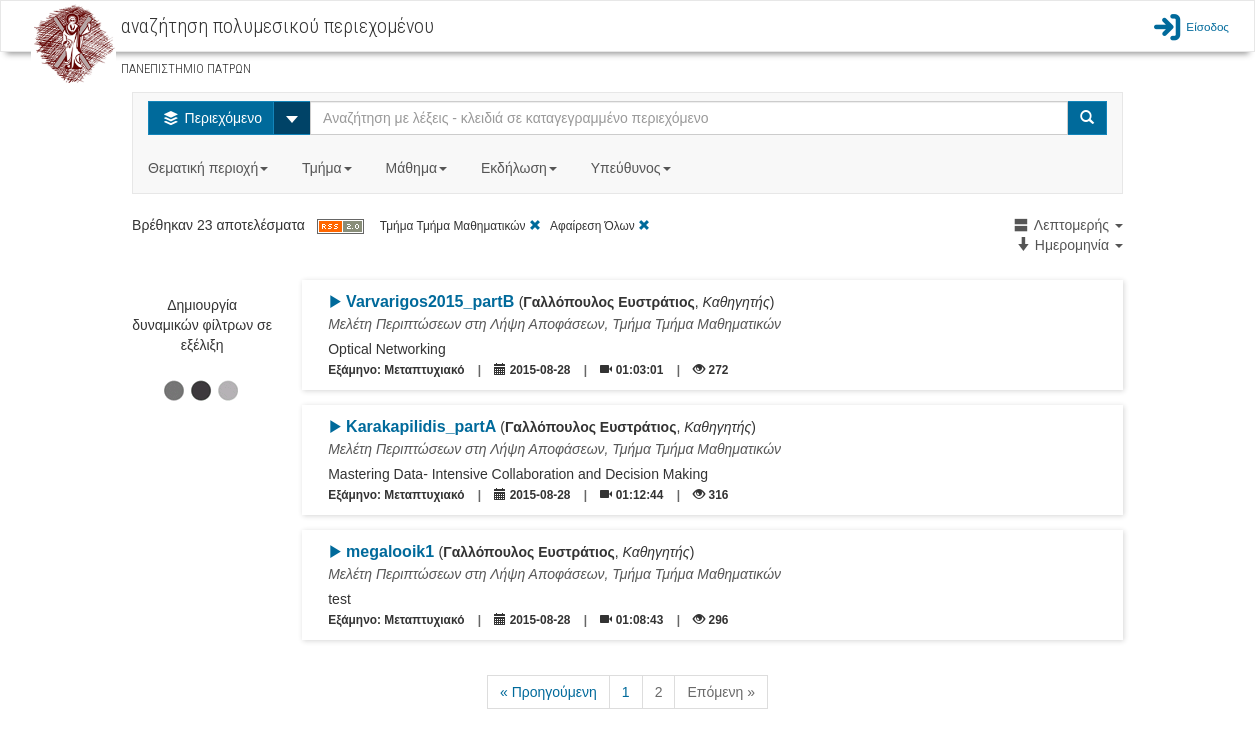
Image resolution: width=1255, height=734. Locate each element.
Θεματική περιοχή (210, 168)
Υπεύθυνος (633, 168)
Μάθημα (418, 168)
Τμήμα (328, 168)
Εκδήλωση (521, 168)
